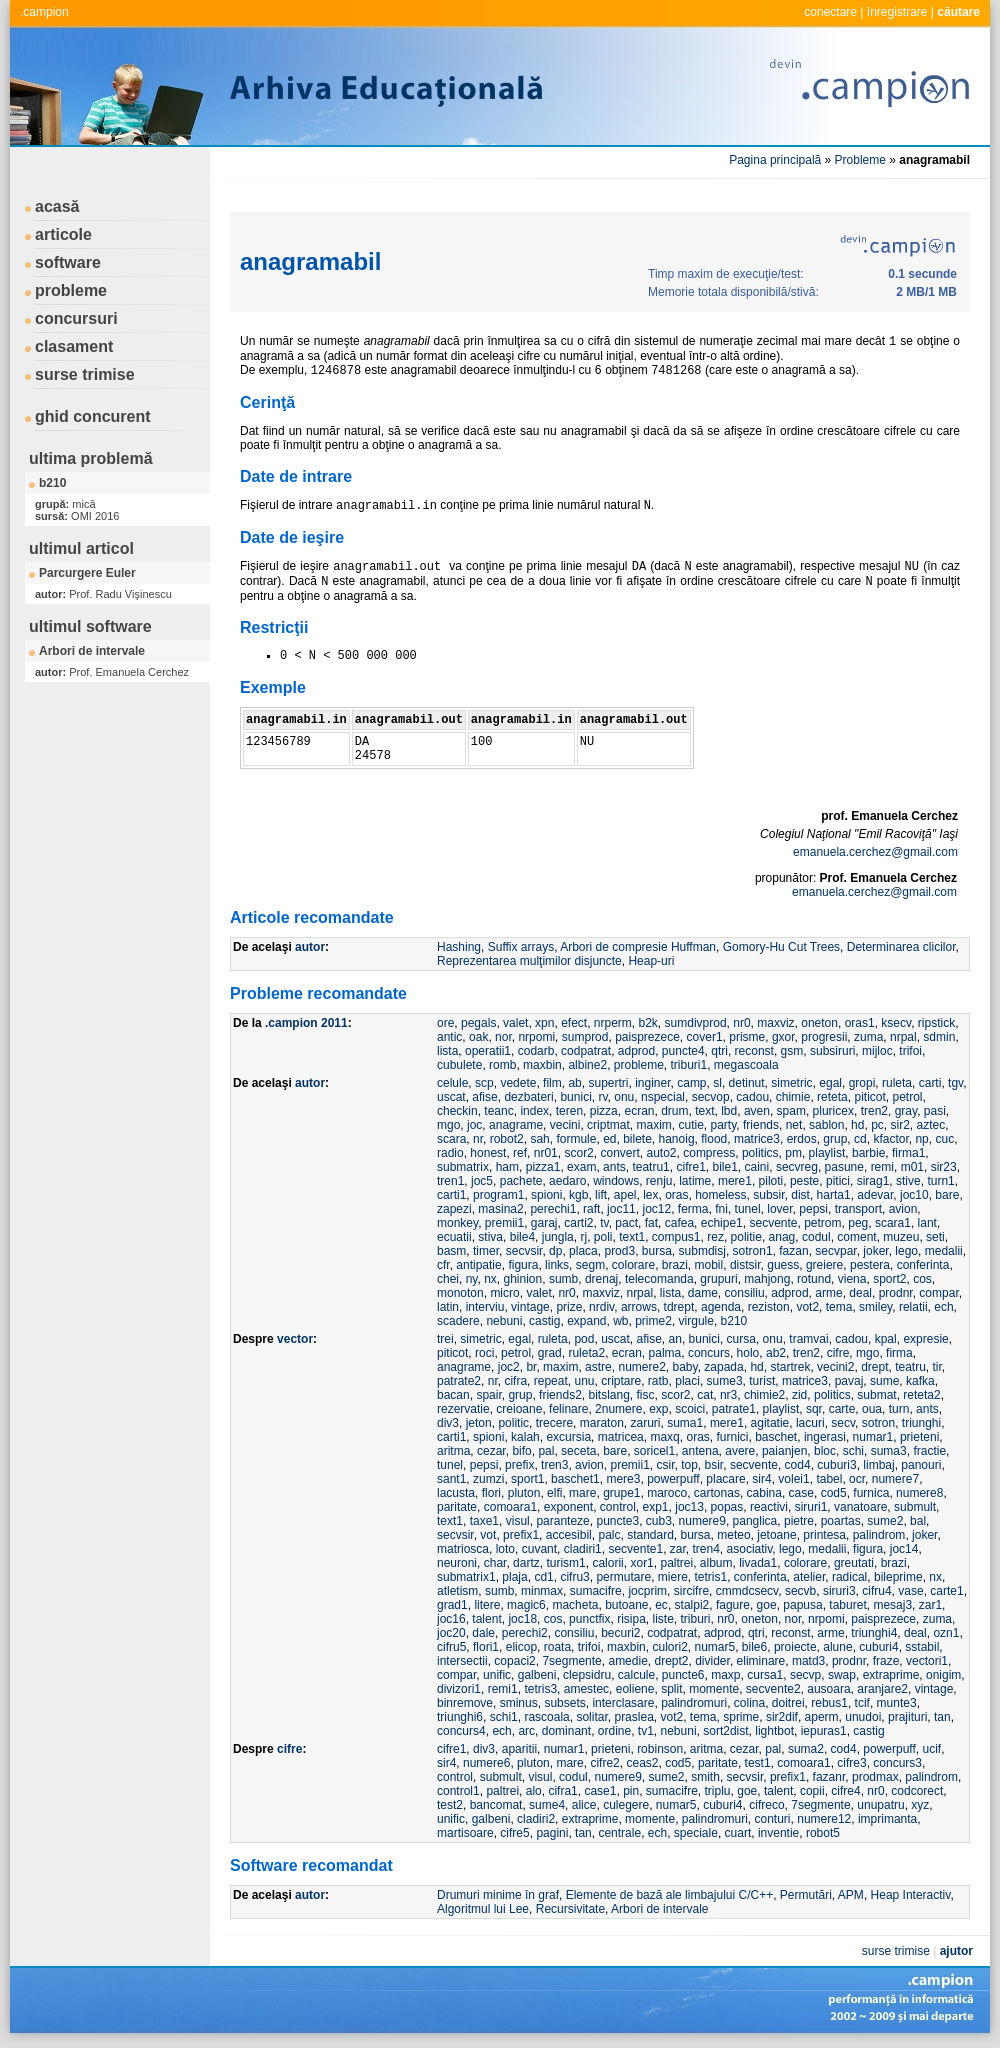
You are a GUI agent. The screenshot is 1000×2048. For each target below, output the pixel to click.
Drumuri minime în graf (498, 1895)
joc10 (914, 1195)
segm (590, 1265)
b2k (648, 1023)
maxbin (542, 1065)
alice (584, 1805)
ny (472, 1279)
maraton (602, 1423)
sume (884, 1381)
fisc (646, 1395)
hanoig (677, 1139)
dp (555, 1251)
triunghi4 (874, 1633)
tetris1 (711, 1577)
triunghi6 (460, 1717)
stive (908, 1181)
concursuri (76, 318)
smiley (875, 1307)
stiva (490, 1237)
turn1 (940, 1181)
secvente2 (773, 1689)
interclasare (623, 1703)
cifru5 (451, 1647)
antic (449, 1037)
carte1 (946, 1591)
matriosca (463, 1549)
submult (915, 1507)
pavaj (849, 1381)
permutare (623, 1577)
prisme (747, 1037)
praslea (633, 1717)
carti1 (451, 1195)
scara (451, 1139)
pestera (870, 1265)
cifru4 (876, 1591)
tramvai (808, 1339)
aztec (931, 1125)
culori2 (669, 1647)
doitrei (788, 1703)
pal (546, 1451)
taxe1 (484, 1521)
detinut (747, 1083)
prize (569, 1307)
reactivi (769, 1507)
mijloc (877, 1051)
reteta (832, 1097)
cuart (738, 1833)
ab (574, 1083)
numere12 (824, 1819)
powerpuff (673, 1479)
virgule (696, 1321)
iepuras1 (824, 1731)
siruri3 (839, 1591)
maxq (664, 1437)
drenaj (601, 1279)
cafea (679, 1223)
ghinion (523, 1279)
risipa (631, 1619)
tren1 (450, 1181)
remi (882, 1167)
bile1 (724, 1167)
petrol (907, 1097)
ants (614, 1167)
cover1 (705, 1037)
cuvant (539, 1549)
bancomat (496, 1805)
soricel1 (654, 1451)
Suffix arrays (521, 947)
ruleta (897, 1083)
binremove (465, 1703)
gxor (783, 1037)
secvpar (835, 1251)
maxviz (775, 1023)
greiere (824, 1265)
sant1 (451, 1479)
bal (918, 1521)
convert (619, 1153)
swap (842, 1675)
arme (828, 1293)
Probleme (860, 160)
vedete (518, 1083)
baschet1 (575, 1479)
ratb (658, 1381)
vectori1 (927, 1661)
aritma (453, 1451)
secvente (773, 1223)
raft (591, 1209)
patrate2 (459, 1381)
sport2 (889, 1279)
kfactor (890, 1139)
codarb (536, 1051)
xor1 (641, 1563)
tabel (829, 1479)
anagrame (516, 1125)
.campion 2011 (306, 1023)
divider (712, 1661)
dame (703, 1293)
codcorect (917, 1791)
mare (582, 1493)
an (675, 1339)
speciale (696, 1833)
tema (839, 1307)
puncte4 (683, 1051)
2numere (618, 1409)
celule (452, 1083)
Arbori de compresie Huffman (638, 947)
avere (740, 1451)
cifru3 (574, 1577)
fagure (733, 1605)
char (495, 1563)
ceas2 (642, 1763)
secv (843, 1423)
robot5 (823, 1833)
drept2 (671, 1661)
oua (872, 1409)
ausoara (828, 1689)
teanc (498, 1111)
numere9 (702, 1521)
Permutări (806, 1895)
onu (624, 1097)
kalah (525, 1437)
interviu (485, 1307)
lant (927, 1223)
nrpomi (536, 1037)
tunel (748, 1209)
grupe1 (621, 1493)
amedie (627, 1661)
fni (721, 1209)
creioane (519, 1409)
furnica (871, 1493)
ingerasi (825, 1437)
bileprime (898, 1577)
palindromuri (694, 1703)
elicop (521, 1647)
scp (484, 1083)
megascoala (746, 1065)
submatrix (463, 1167)
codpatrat (586, 1051)
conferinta (923, 1265)
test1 (758, 1763)
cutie (690, 1125)
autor (310, 947)
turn (899, 1409)
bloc (825, 1451)
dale (483, 1633)
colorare (633, 1265)
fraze (886, 1661)
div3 (448, 1423)
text (704, 1111)
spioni (546, 1195)
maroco (667, 1493)
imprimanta (887, 1819)
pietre (799, 1521)
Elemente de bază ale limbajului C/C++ (669, 1895)
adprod (636, 1051)
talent (486, 1619)
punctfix (589, 1619)
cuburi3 (836, 1465)
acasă (57, 206)
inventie (778, 1833)
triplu (718, 1791)
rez (715, 1237)
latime (695, 1181)
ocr (857, 1479)
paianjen (784, 1451)
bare (947, 1195)
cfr (443, 1265)
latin (448, 1307)
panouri (921, 1465)
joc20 (451, 1633)
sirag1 (873, 1181)
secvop (711, 1097)
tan (942, 1717)
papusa (802, 1605)
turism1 (565, 1563)
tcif (862, 1703)
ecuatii (454, 1237)
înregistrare (897, 12)
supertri (608, 1083)
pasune (844, 1167)
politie (746, 1237)
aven (757, 1111)
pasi (935, 1111)
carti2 (578, 1223)
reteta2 (921, 1395)
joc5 (482, 1181)
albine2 (587, 1065)
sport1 (527, 1479)
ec (661, 1605)
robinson (660, 1749)
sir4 (761, 1479)
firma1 (908, 1153)
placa (583, 1251)
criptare (621, 1381)
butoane (626, 1605)
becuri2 (620, 1633)
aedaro (567, 1181)
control (618, 1507)
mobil (709, 1265)
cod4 (798, 1465)
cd (860, 1139)
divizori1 (459, 1689)
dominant (566, 1731)
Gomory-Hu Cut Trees (781, 947)
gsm (792, 1051)
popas (727, 1507)
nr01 (546, 1153)
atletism (457, 1591)
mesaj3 (892, 1605)
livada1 (758, 1563)
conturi (773, 1819)
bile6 (754, 1647)
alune (837, 1647)
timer (486, 1251)
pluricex (833, 1111)
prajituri (907, 1717)
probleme (71, 290)
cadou (752, 1097)
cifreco (766, 1805)
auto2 (662, 1153)
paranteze (562, 1521)
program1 (498, 1195)
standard (650, 1535)
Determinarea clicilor (901, 947)
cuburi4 (878, 1647)
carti (930, 1083)
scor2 (578, 1153)
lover (779, 1209)
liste (663, 1619)
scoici (690, 1409)
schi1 (504, 1717)
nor (503, 1037)
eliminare (761, 1661)
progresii (824, 1037)
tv (604, 1223)
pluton (524, 1493)
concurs (709, 1353)
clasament (74, 346)
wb (620, 1321)
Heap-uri (651, 961)
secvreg (797, 1167)
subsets (564, 1703)
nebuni (504, 1321)
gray (906, 1111)
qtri (719, 1051)
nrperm (613, 1023)
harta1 (834, 1195)
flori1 (486, 1647)
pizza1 (543, 1167)
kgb (578, 1195)
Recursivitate (570, 1909)
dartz (526, 1563)
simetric (791, 1083)
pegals (478, 1023)
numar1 (873, 1437)
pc (877, 1125)
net (794, 1125)
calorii (607, 1563)
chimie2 (764, 1395)
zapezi (454, 1209)
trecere (554, 1423)
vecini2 (835, 1367)
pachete (521, 1181)
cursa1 (765, 1675)
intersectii (462, 1661)
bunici (575, 1097)
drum (674, 1111)
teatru (910, 1367)
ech (943, 1307)
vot (488, 1535)
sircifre (691, 1591)
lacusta (456, 1493)
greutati (854, 1563)
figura (523, 1265)
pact (626, 1223)
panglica (755, 1521)
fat (651, 1223)
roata (557, 1647)
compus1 (676, 1237)
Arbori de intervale (92, 651)
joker (875, 1251)
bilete (637, 1139)
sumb (563, 1279)
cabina (764, 1493)
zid (799, 1395)
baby (685, 1367)
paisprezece (647, 1037)
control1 (458, 1791)
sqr (814, 1409)
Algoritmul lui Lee (483, 1909)
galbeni (537, 1675)
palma (665, 1353)
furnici (732, 1437)
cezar (491, 1451)
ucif (931, 1749)
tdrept (679, 1307)
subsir (768, 1195)
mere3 (623, 1479)
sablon (826, 1125)
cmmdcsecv (747, 1591)
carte (842, 1409)
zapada (723, 1367)
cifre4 (845, 1791)
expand (586, 1321)
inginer (652, 1083)
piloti (771, 1181)
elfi (554, 1493)
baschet (776, 1437)
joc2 (509, 1367)
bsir (714, 1465)
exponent (568, 1507)
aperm (822, 1717)
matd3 (808, 1661)
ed (609, 1139)
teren (569, 1111)
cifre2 (604, 1763)
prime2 (653, 1321)
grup (835, 1139)
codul (816, 1237)
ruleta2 (586, 1353)
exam (581, 1167)
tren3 (554, 1465)
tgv (955, 1083)
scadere (458, 1321)
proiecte (795, 1647)
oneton (819, 1023)
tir (937, 1367)
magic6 (526, 1605)
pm (793, 1153)
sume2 (885, 1521)
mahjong (767, 1279)
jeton (479, 1423)
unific (497, 1675)
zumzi (488, 1479)
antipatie (478, 1265)
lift (601, 1195)
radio (450, 1153)
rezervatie (463, 1409)
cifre (838, 1353)
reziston (769, 1307)
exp (658, 1409)
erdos (802, 1139)
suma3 (889, 1451)
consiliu (745, 1293)
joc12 (656, 1209)
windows (616, 1181)
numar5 (715, 1647)
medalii (944, 1251)
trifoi (910, 1051)
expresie (925, 1339)
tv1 (646, 1731)
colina (749, 1703)
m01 (912, 1167)
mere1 (735, 1181)
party (724, 1125)
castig (544, 1321)
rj (583, 1237)
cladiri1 (583, 1549)
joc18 (522, 1619)
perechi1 (553, 1209)
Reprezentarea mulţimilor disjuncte (529, 961)
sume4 (547, 1805)
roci (484, 1353)
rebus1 (829, 1703)
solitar (591, 1717)
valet (515, 1023)
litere (487, 1605)
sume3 (725, 1381)
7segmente (571, 1661)
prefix (519, 1465)
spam (791, 1111)
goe (767, 1605)
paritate (457, 1507)
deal (860, 1293)
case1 (600, 1791)
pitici (838, 1181)
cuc (944, 1139)
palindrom (879, 1535)
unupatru (880, 1805)
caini (757, 1167)
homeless (720, 1195)
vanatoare (860, 1507)
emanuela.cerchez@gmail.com (875, 852)
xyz (920, 1805)
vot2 (807, 1307)
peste (804, 1181)
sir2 (899, 1125)
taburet (847, 1605)
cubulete (459, 1065)
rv (602, 1097)
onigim (943, 1675)
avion (903, 1209)
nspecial (663, 1097)
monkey (457, 1223)
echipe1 (722, 1223)
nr (478, 1139)
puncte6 (683, 1675)
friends (761, 1125)
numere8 (919, 1493)
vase (910, 1591)
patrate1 (734, 1409)
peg (858, 1223)
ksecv (896, 1023)
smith (705, 1777)
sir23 (944, 1167)
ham (507, 1167)
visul (518, 1521)
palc (609, 1535)
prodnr (896, 1293)
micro (504, 1293)
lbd (729, 1111)
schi (853, 1451)
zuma (868, 1037)
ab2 (776, 1353)
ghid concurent (93, 416)
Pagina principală (775, 160)
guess (783, 1265)
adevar (875, 1195)
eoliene (635, 1689)
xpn (544, 1023)
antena (700, 1451)
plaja (514, 1577)
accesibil (569, 1535)
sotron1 (753, 1251)
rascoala (546, 1717)
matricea (621, 1437)
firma (899, 1353)
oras (676, 1195)
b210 (52, 483)
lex (650, 1195)
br (531, 1367)
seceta (578, 1451)
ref (520, 1153)
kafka (920, 1381)
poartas (841, 1521)
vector (295, 1339)
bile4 (522, 1237)
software (68, 262)
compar (938, 1293)
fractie (929, 1451)
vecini (565, 1125)
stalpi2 (692, 1605)
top (689, 1465)
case (801, 1493)
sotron (878, 1423)
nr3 (728, 1395)
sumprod (585, 1037)
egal (830, 1083)
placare (725, 1479)
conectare (830, 12)
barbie (868, 1153)
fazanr (829, 1777)
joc (474, 1125)
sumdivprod (696, 1023)
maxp (725, 1675)
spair (488, 1395)
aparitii (519, 1749)
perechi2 (525, 1633)
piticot (869, 1097)
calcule (636, 1675)
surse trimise (85, 374)
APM (851, 1895)
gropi (862, 1083)
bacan (453, 1395)
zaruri (645, 1423)
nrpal (903, 1037)
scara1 (893, 1223)
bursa (657, 1251)
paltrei (676, 1563)
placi (687, 1381)
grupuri (718, 1279)
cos (922, 1279)
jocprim (647, 1591)
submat (876, 1395)
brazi (675, 1265)
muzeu (901, 1237)
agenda (721, 1307)
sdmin (939, 1037)
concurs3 (897, 1763)
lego (906, 1251)
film (552, 1083)
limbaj (878, 1465)
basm (451, 1251)
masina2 (500, 1209)
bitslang (608, 1395)
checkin (457, 1111)
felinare (568, 1409)
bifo (521, 1451)
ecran (639, 1111)
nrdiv (601, 1307)
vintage (530, 1307)
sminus (519, 1703)
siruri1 (811, 1507)
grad (550, 1353)
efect (574, 1023)
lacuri (810, 1423)
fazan (793, 1251)
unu (584, 1381)
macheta (575, 1605)
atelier (809, 1577)
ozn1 (946, 1633)
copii (812, 1791)
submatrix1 (466, 1577)
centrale (619, 1833)
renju (659, 1181)
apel (625, 1195)
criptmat (608, 1125)
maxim (653, 1125)
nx (490, 1279)
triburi (696, 1619)
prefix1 (521, 1535)
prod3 (619, 1251)
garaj (544, 1223)
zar (678, 1549)
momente (714, 1689)
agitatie (770, 1423)
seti (935, 1237)
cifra (515, 1381)
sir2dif (782, 1717)
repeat (551, 1381)
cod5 (834, 1493)
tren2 (874, 1111)
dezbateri (528, 1097)
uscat (451, 1097)
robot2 (507, 1139)
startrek (790, 1367)
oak (478, 1037)
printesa (824, 1535)
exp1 (656, 1507)
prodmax (875, 1777)
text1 (632, 1237)
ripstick (936, 1023)
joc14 (904, 1549)
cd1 (543, 1577)
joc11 (621, 1209)
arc (526, 1731)
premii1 (504, 1223)
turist (762, 1381)
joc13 (689, 1507)
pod (584, 1339)
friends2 (560, 1395)
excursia (568, 1437)
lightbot (774, 1731)
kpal (886, 1339)
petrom (822, 1223)
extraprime (891, 1675)
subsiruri (832, 1051)
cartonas (717, 1493)
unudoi (863, 1717)
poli (603, 1237)
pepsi (813, 1209)
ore (445, 1023)
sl (717, 1083)
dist (800, 1195)
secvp (805, 1675)
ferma (693, 1209)
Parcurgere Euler (87, 573)
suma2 (806, 1749)
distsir (745, 1265)
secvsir (524, 1251)
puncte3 (617, 1521)
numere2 (641, 1367)
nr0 (741, 1023)
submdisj (702, 1251)
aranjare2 (882, 1689)
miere (673, 1577)
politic (513, 1423)
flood (714, 1139)
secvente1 (635, 1549)
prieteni (919, 1437)
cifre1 (690, 1167)
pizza (604, 1111)
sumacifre (596, 1591)
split (671, 1689)
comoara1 (510, 1507)
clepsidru (587, 1675)
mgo (448, 1125)
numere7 (895, 1479)
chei (448, 1279)
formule (576, 1139)
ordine (614, 1731)
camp (691, 1083)
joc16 (451, 1619)
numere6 (486, 1763)
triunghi (921, 1423)
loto (505, 1549)
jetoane (776, 1535)
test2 (450, 1805)
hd (857, 1125)
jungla (558, 1237)
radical (849, 1577)
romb (502, 1065)
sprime (741, 1717)
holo (748, 1353)
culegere (626, 1805)
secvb (800, 1591)
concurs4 (461, 1731)
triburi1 (689, 1065)
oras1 (860, 1023)
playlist (827, 1153)
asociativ (750, 1549)
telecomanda (659, 1279)
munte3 (897, 1703)
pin (631, 1791)
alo (534, 1791)
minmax (542, 1591)
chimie (793, 1097)
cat (705, 1395)
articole (63, 234)
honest (488, 1153)
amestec (586, 1689)
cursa (741, 1339)
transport (858, 1209)
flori (491, 1493)
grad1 (452, 1605)
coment (856, 1237)
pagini (552, 1833)
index (534, 1111)
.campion (44, 12)
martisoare (465, 1833)
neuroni (457, 1563)
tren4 (706, 1549)
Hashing (459, 947)
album (716, 1563)
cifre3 (851, 1763)
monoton (460, 1293)
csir (666, 1465)
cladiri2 (536, 1819)
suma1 (685, 1423)
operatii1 (488, 1051)
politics (760, 1153)
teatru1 (650, 1167)
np (921, 1139)
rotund (814, 1279)
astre (598, 1367)
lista (447, 1051)
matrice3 (757, 1139)
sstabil (922, 1647)
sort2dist (725, 1731)
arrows (639, 1307)
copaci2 (514, 1661)
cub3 (659, 1521)
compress (709, 1153)
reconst (754, 1051)
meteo (733, 1535)
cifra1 (562, 1791)
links (557, 1265)
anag (782, 1237)
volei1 (793, 1479)
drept (874, 1367)
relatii (913, 1307)
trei (445, 1339)
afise (484, 1097)
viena (852, 1279)
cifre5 (514, 1833)
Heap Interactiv (911, 1895)
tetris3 (540, 1689)
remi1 (503, 1689)
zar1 (930, 1605)
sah (539, 1139)
